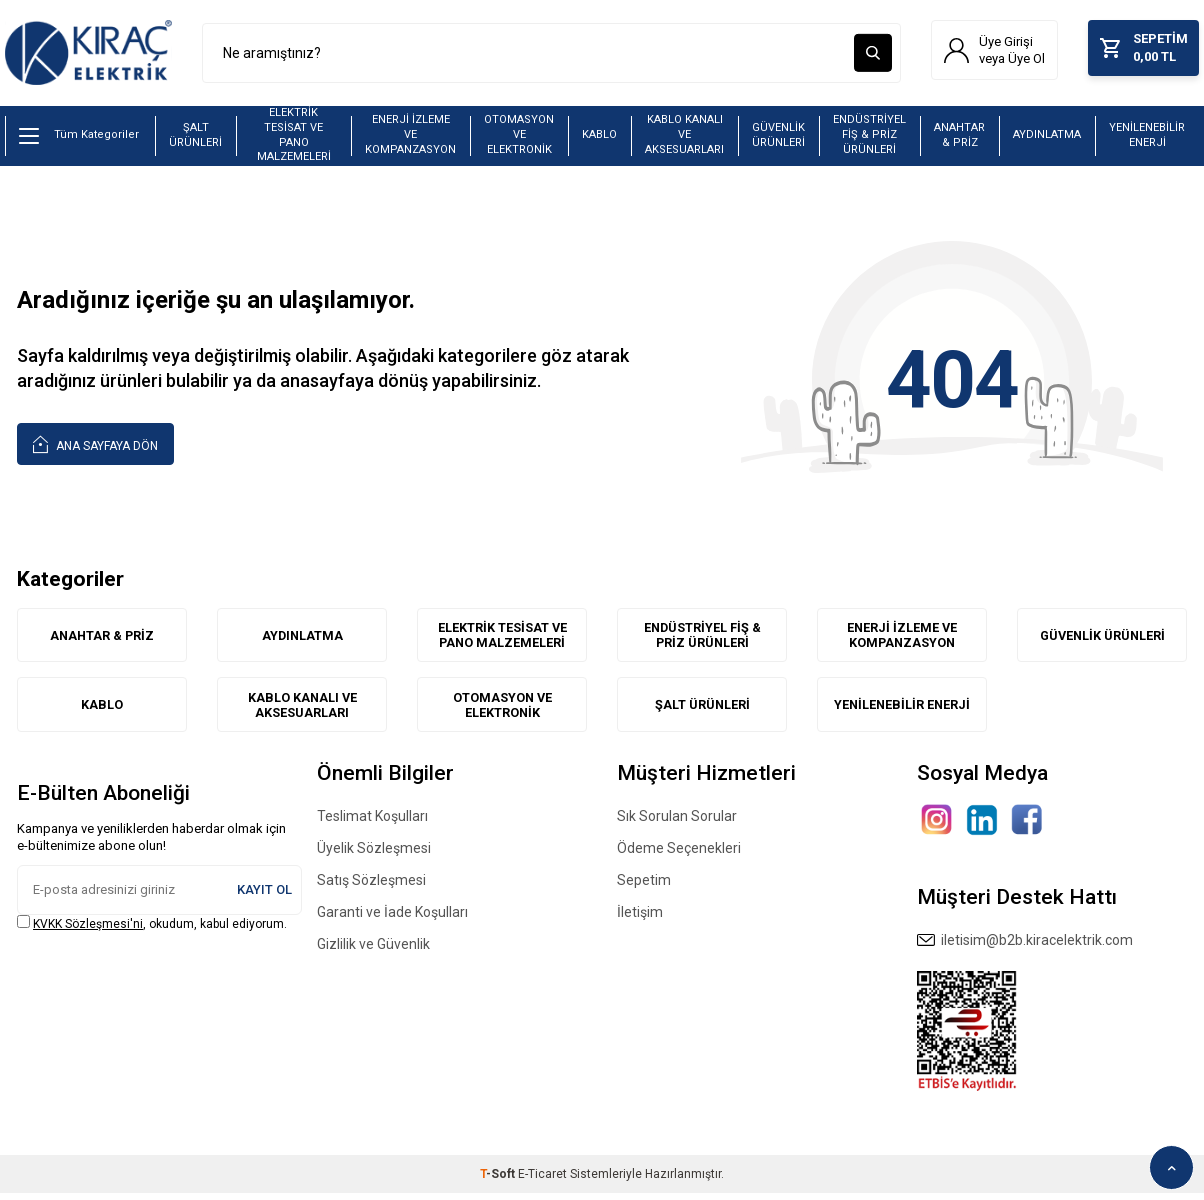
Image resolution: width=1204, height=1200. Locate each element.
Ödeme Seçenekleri (679, 854)
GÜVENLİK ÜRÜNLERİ (778, 139)
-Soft (499, 1181)
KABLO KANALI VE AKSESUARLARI (684, 139)
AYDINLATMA (1047, 139)
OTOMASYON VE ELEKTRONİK (519, 139)
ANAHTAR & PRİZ (959, 139)
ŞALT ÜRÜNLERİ (195, 139)
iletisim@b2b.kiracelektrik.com (1025, 946)
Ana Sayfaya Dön (95, 447)
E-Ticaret (542, 1181)
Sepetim (644, 886)
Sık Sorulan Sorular (677, 822)
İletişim (640, 918)
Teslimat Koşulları (372, 822)
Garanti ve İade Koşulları (392, 918)
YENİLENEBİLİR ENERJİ (1147, 139)
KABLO (599, 139)
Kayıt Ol (264, 895)
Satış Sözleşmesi (371, 886)
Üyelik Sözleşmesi (374, 854)
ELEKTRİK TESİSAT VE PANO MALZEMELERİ (294, 139)
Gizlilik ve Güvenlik (373, 950)
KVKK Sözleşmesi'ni (88, 930)
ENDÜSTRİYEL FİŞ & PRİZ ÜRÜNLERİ (869, 139)
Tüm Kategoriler (79, 140)
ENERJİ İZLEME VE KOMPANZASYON (410, 139)
